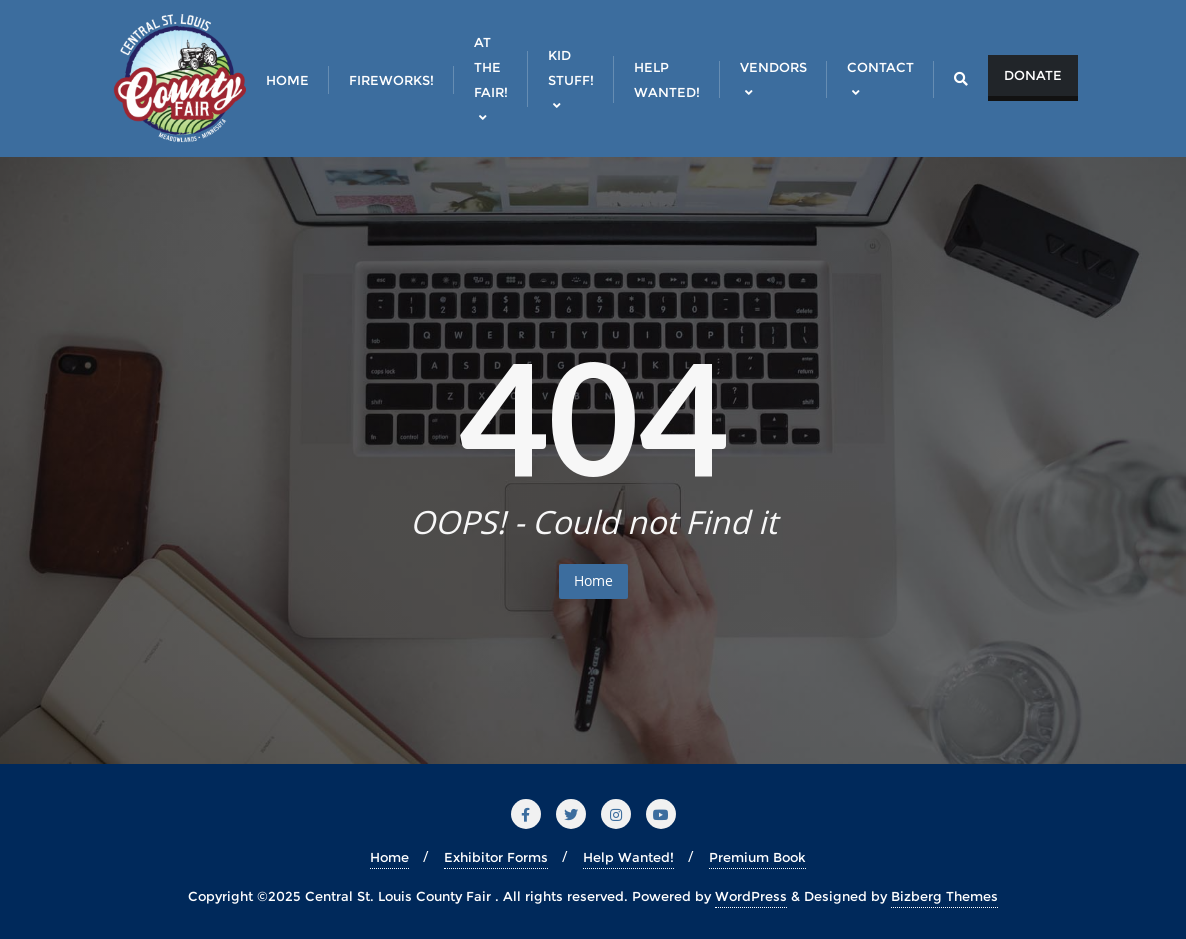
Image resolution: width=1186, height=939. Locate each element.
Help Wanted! (628, 857)
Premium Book (757, 857)
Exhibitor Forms (496, 857)
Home (593, 580)
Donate (1033, 75)
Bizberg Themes (944, 896)
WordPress (751, 896)
